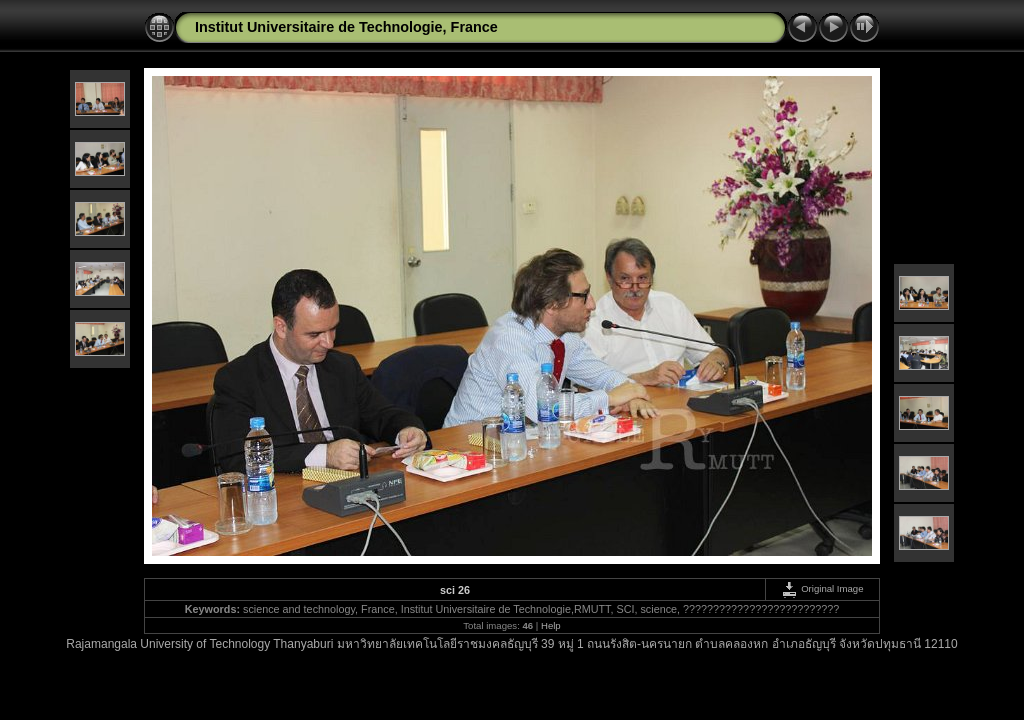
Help (551, 625)
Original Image (822, 588)
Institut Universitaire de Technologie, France (346, 27)
